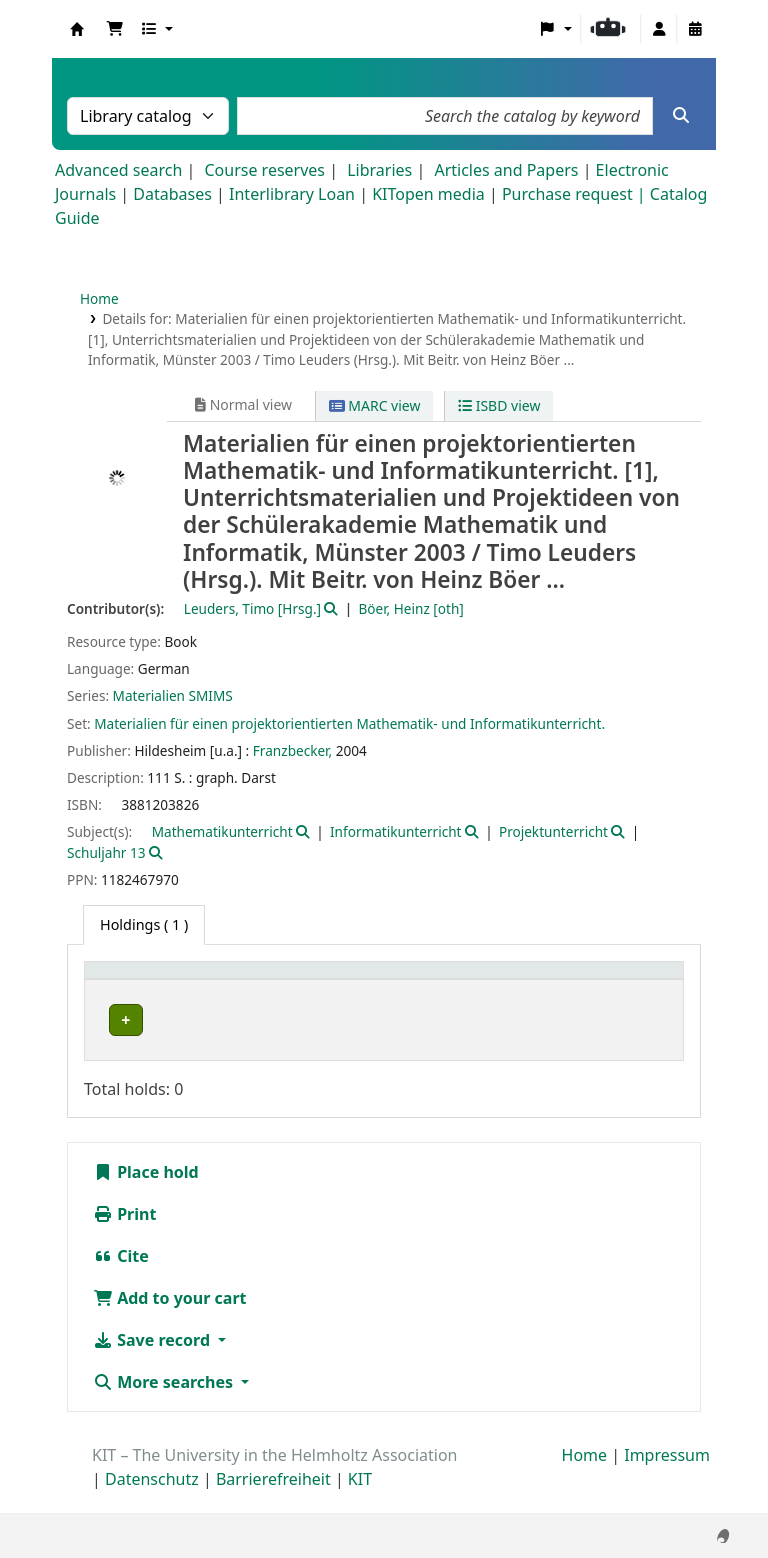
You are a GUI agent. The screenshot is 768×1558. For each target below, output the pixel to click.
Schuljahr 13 (106, 852)
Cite (121, 1278)
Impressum (667, 1477)
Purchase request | (576, 194)
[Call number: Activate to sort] (537, 991)
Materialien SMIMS (173, 695)
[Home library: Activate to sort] (191, 991)
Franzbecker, (292, 750)
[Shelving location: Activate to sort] (385, 991)
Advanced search (118, 170)
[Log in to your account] (659, 29)
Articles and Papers (506, 170)
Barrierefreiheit (273, 1501)
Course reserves (264, 170)
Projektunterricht (553, 831)
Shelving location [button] (366, 1001)
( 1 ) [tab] (144, 924)
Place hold (146, 1194)
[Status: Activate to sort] (641, 991)
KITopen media (428, 194)
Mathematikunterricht (222, 831)
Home (99, 298)
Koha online (77, 29)
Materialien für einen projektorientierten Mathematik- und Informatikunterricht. (349, 723)
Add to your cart (170, 1320)
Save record (153, 1362)
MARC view (375, 405)
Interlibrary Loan (292, 194)
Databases (172, 194)
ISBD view (499, 405)
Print (124, 1236)
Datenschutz (152, 1501)
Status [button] (630, 1001)
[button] (115, 29)
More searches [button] (165, 1404)
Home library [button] (139, 1001)
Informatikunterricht (395, 831)
